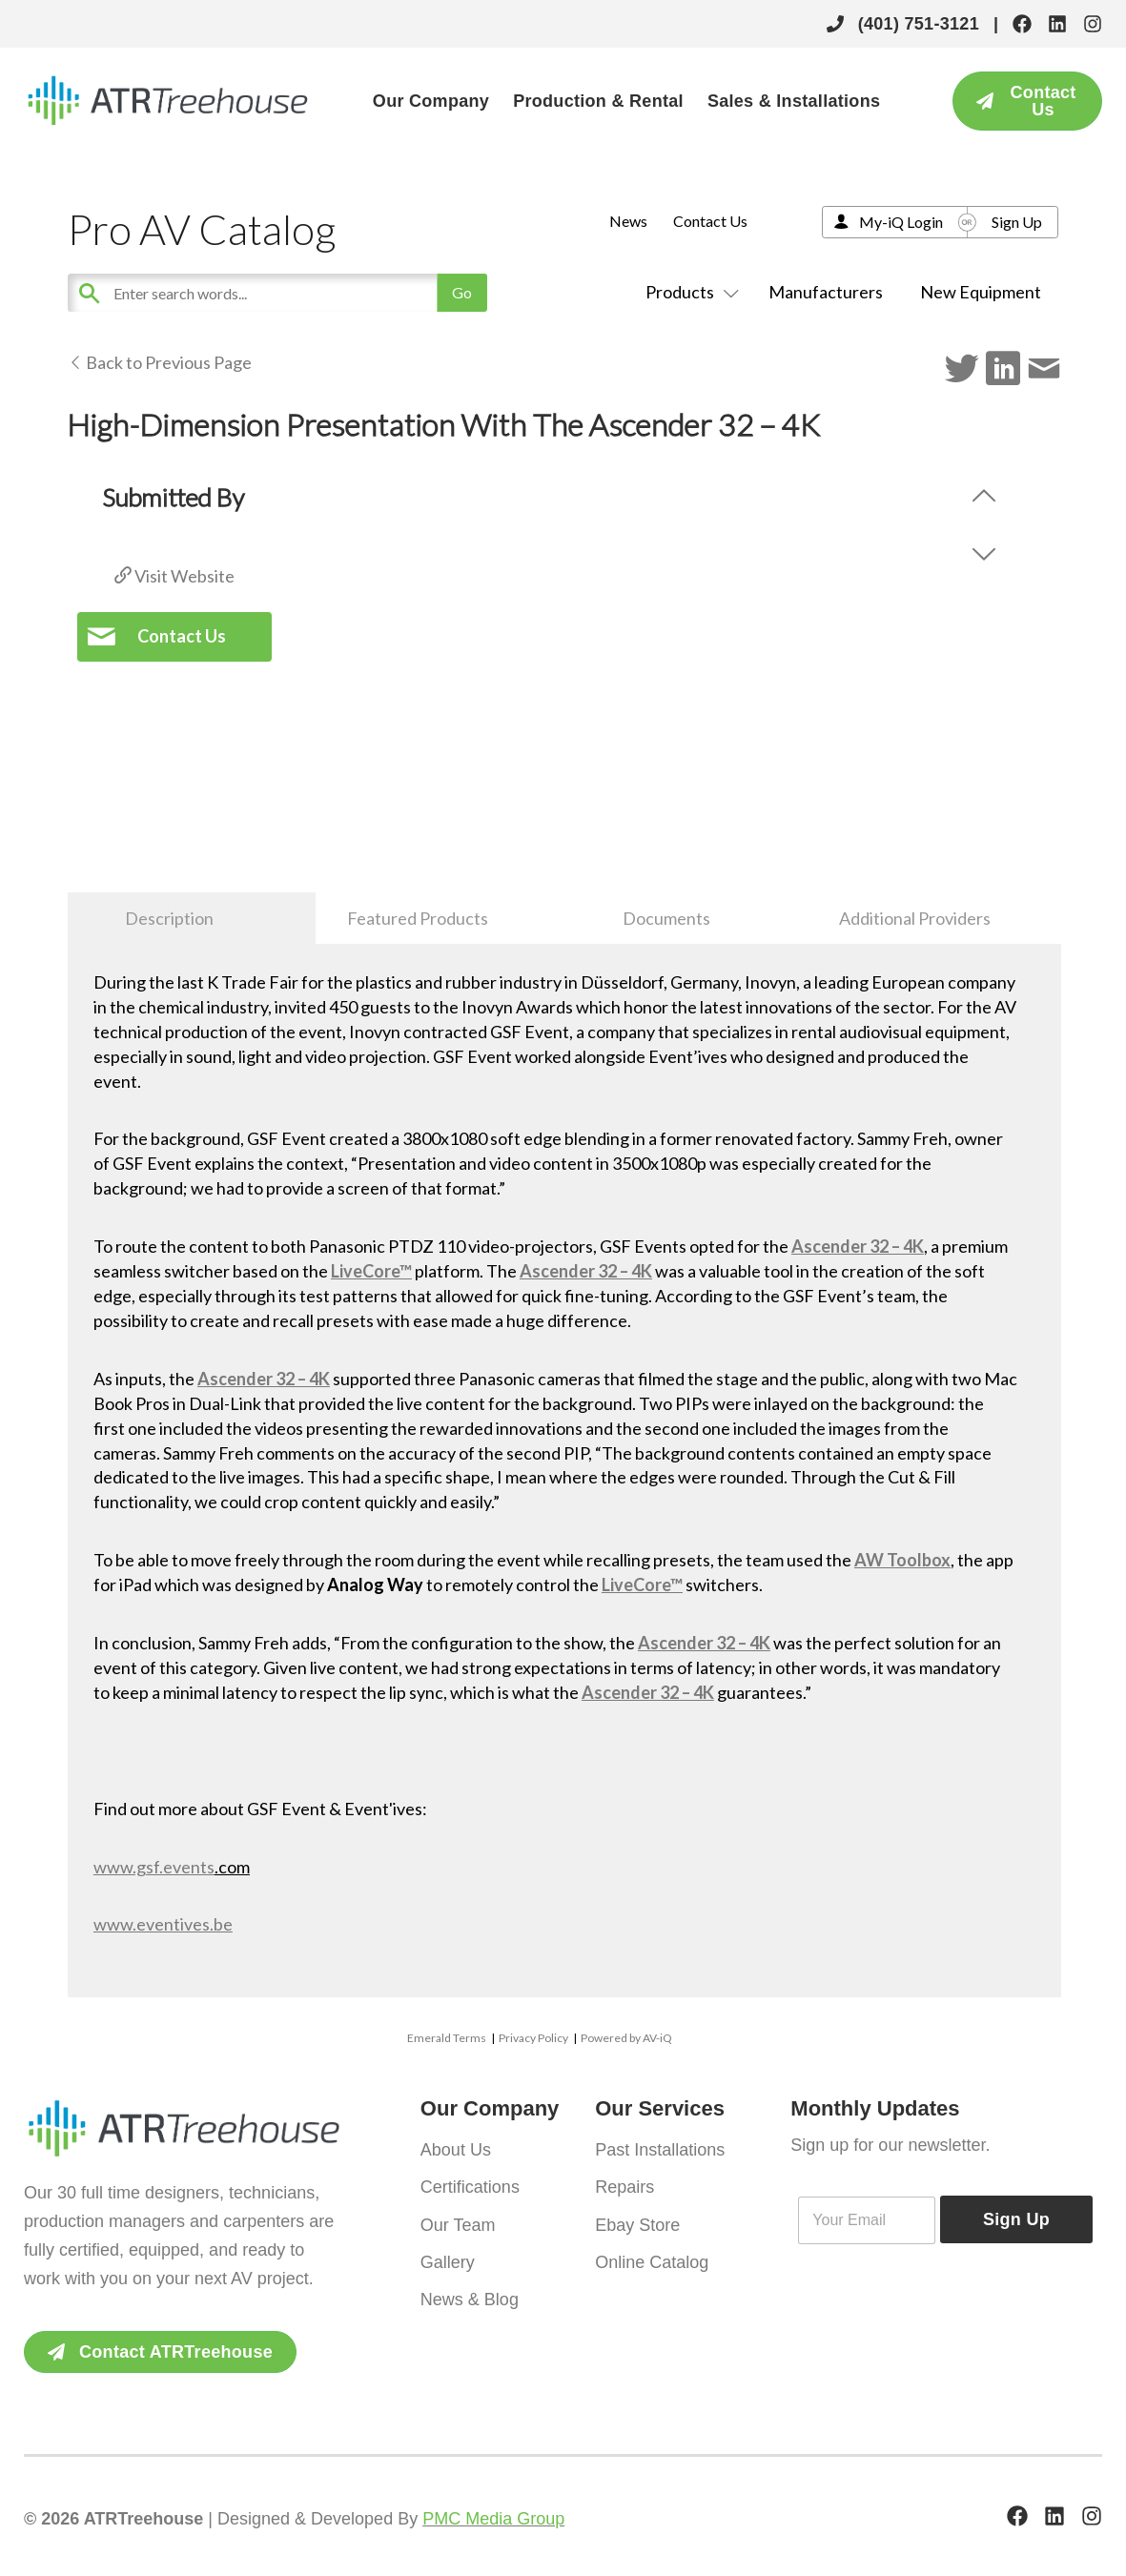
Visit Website (174, 575)
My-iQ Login (901, 222)
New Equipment (980, 291)
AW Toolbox (902, 1559)
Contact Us (710, 221)
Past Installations (660, 2148)
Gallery (447, 2257)
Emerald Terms (446, 2038)
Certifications (470, 2185)
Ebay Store (637, 2221)
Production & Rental (598, 101)
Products (688, 291)
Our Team (458, 2221)
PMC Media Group (493, 2518)
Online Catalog (651, 2257)
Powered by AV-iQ (626, 2038)
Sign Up (1017, 222)
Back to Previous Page (160, 362)
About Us (455, 2148)
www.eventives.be (163, 1923)
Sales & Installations (793, 101)
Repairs (624, 2185)
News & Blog (469, 2293)
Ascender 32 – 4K (857, 1246)
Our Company (431, 101)
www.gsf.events (154, 1866)
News (628, 221)
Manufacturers (825, 291)
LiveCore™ (371, 1270)
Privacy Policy (533, 2038)
